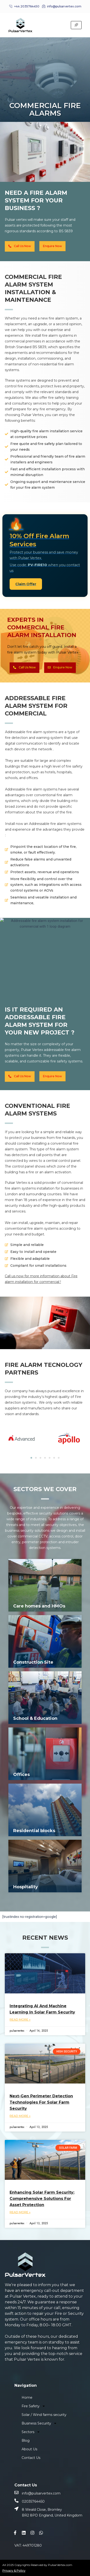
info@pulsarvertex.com (41, 2493)
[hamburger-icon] (76, 25)
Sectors (31, 2432)
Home (27, 2397)
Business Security (39, 2423)
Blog (26, 2440)
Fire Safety (33, 2406)
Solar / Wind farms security (44, 2415)
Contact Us (31, 2458)
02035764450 (33, 2501)
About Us (29, 2449)
